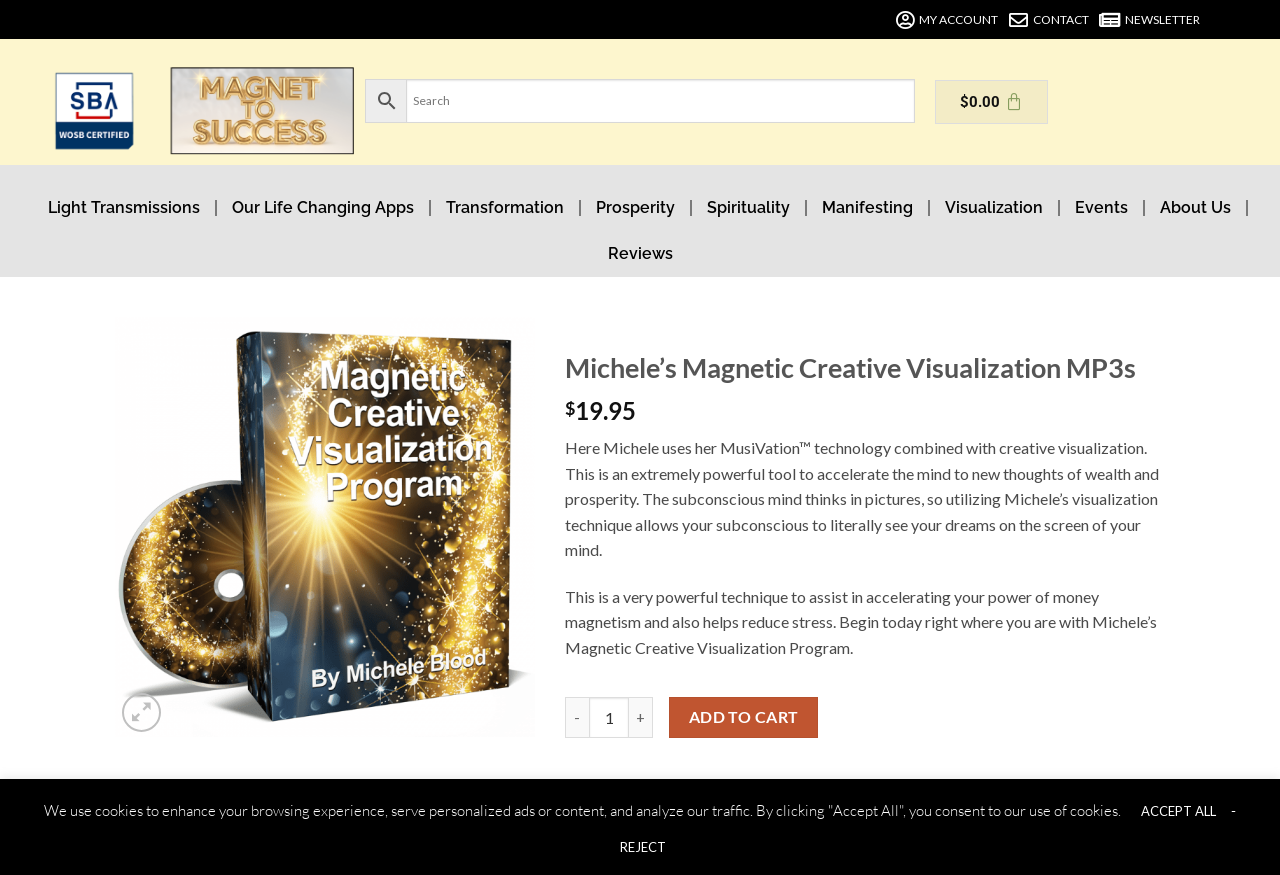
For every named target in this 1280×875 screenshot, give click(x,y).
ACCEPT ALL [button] (1178, 811)
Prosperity (635, 207)
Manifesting (867, 207)
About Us (1195, 207)
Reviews (640, 253)
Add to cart (744, 717)
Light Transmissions (124, 207)
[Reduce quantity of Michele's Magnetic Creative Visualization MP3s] (577, 717)
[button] (141, 712)
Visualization (994, 207)
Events (1101, 207)
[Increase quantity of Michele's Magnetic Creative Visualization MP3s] (641, 717)
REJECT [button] (643, 847)
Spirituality (748, 207)
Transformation (505, 207)
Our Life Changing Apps (323, 207)
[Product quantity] (609, 717)
